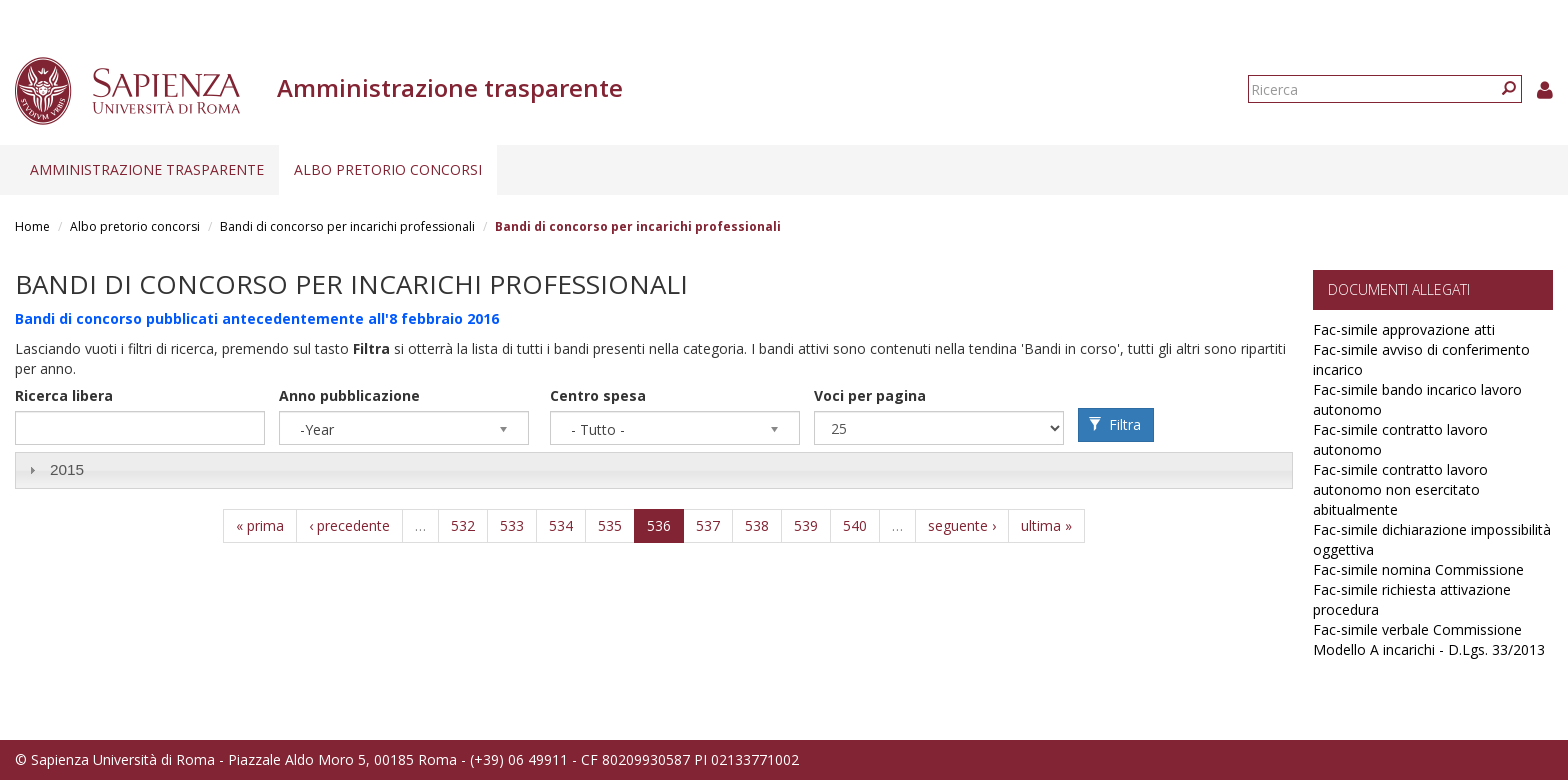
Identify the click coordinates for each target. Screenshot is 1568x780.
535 (610, 525)
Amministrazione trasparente (147, 169)
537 (708, 525)
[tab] (654, 470)
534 (561, 525)
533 (512, 525)
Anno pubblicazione (349, 395)
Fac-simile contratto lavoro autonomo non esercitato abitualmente (1400, 489)
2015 (67, 469)
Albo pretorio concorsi (388, 169)
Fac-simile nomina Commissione (1418, 569)
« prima (260, 525)
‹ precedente (349, 525)
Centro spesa (598, 395)
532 (463, 525)
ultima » (1046, 525)
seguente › (962, 525)
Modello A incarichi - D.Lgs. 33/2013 (1429, 649)
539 (806, 525)
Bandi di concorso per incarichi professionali (347, 226)
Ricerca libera (64, 395)
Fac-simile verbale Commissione (1417, 629)
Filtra (1115, 424)
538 (757, 525)
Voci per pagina (870, 395)
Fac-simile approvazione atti (1404, 329)
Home (32, 226)
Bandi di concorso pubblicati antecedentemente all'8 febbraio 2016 (257, 318)
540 (855, 525)
